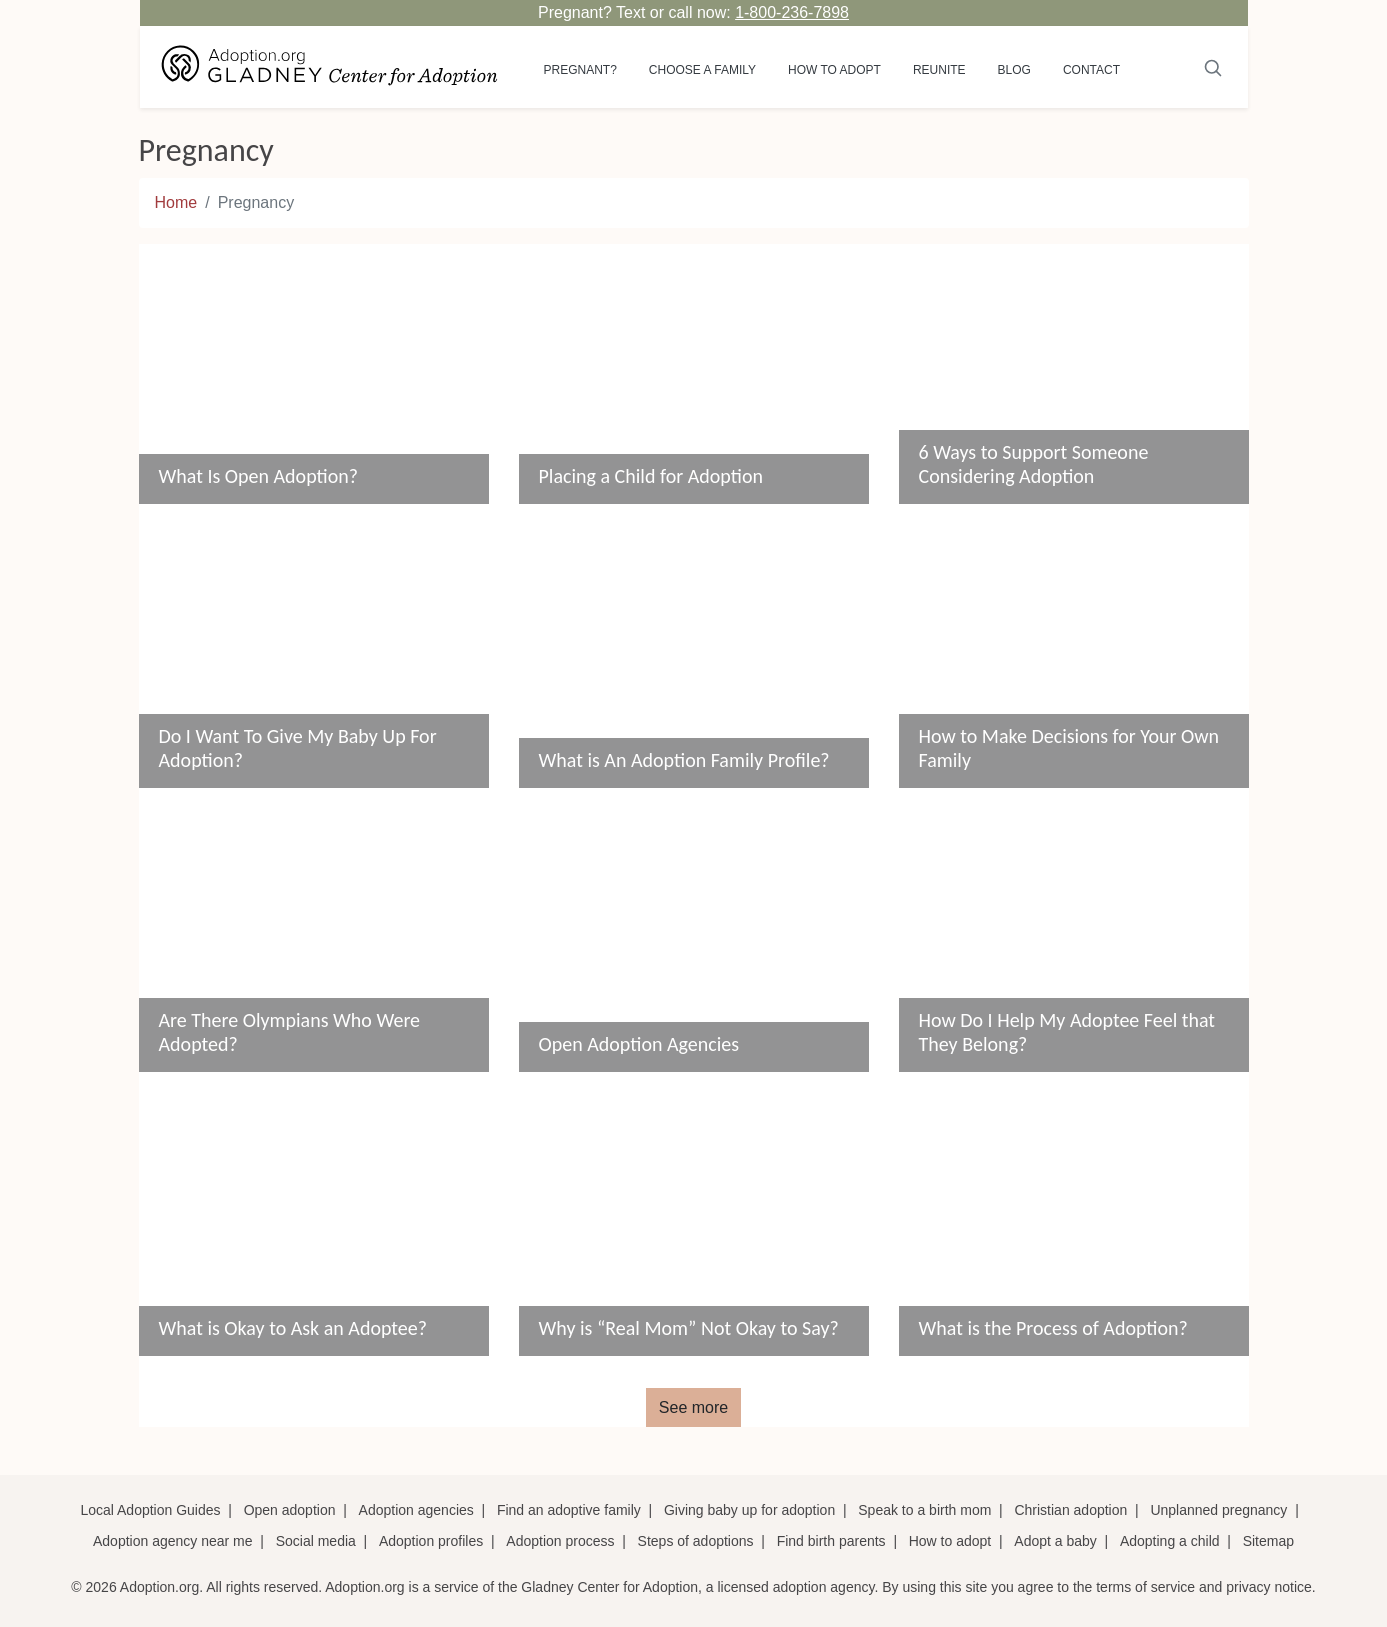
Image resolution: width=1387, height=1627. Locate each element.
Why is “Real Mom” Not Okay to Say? (689, 1328)
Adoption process (560, 1541)
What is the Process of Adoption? (1053, 1328)
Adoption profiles (431, 1541)
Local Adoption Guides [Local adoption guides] (150, 1510)
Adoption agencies (416, 1510)
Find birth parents (831, 1541)
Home (176, 202)
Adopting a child (1170, 1541)
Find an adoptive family (569, 1510)
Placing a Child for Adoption (651, 476)
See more (693, 1407)
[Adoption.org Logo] (330, 67)
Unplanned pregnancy (1218, 1510)
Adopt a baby (1055, 1541)
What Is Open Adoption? (259, 476)
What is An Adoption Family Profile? (684, 760)
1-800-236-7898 (792, 12)
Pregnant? (580, 70)
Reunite (939, 70)
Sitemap (1268, 1541)
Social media (316, 1541)
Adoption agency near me (173, 1541)
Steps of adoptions (696, 1541)
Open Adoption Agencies (639, 1044)
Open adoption (290, 1510)
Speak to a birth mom (924, 1510)
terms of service (1145, 1587)
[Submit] (1213, 67)
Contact (1091, 70)
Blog (1014, 70)
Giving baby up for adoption (749, 1510)
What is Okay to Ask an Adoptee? (293, 1328)
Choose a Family (702, 70)
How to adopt (834, 70)
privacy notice (1269, 1587)
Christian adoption (1070, 1510)
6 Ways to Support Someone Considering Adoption (1034, 464)
